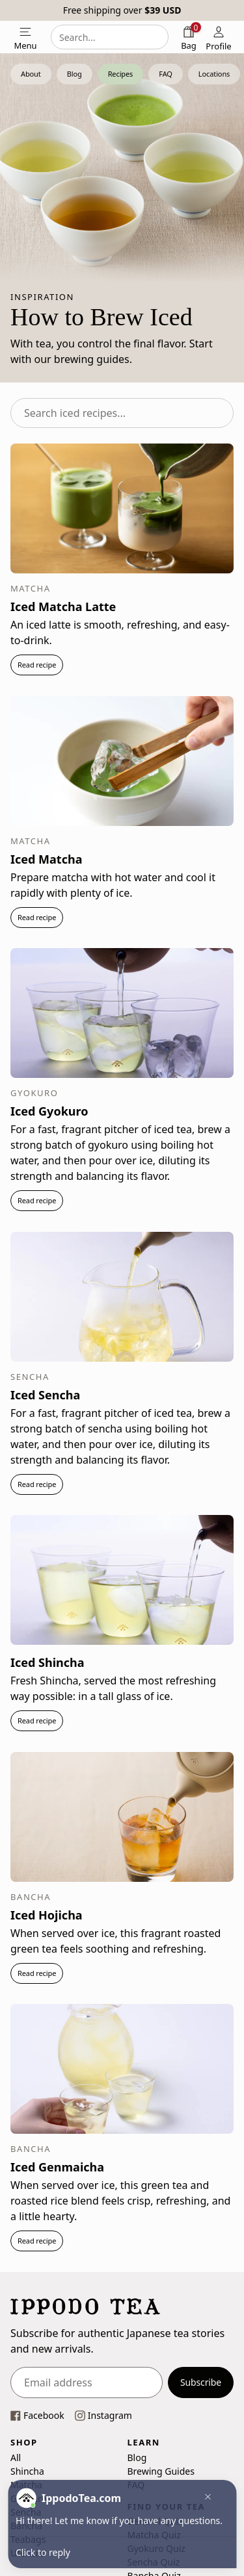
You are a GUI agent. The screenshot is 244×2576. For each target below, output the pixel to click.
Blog (137, 2457)
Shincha (27, 2470)
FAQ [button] (165, 74)
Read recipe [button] (37, 664)
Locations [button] (214, 74)
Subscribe (200, 2382)
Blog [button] (74, 74)
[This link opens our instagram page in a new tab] (103, 2415)
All (15, 2457)
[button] (204, 2498)
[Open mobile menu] (25, 37)
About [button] (31, 74)
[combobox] (110, 37)
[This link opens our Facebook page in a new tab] (37, 2415)
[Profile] (219, 37)
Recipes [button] (120, 74)
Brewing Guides (161, 2470)
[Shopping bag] (189, 37)
